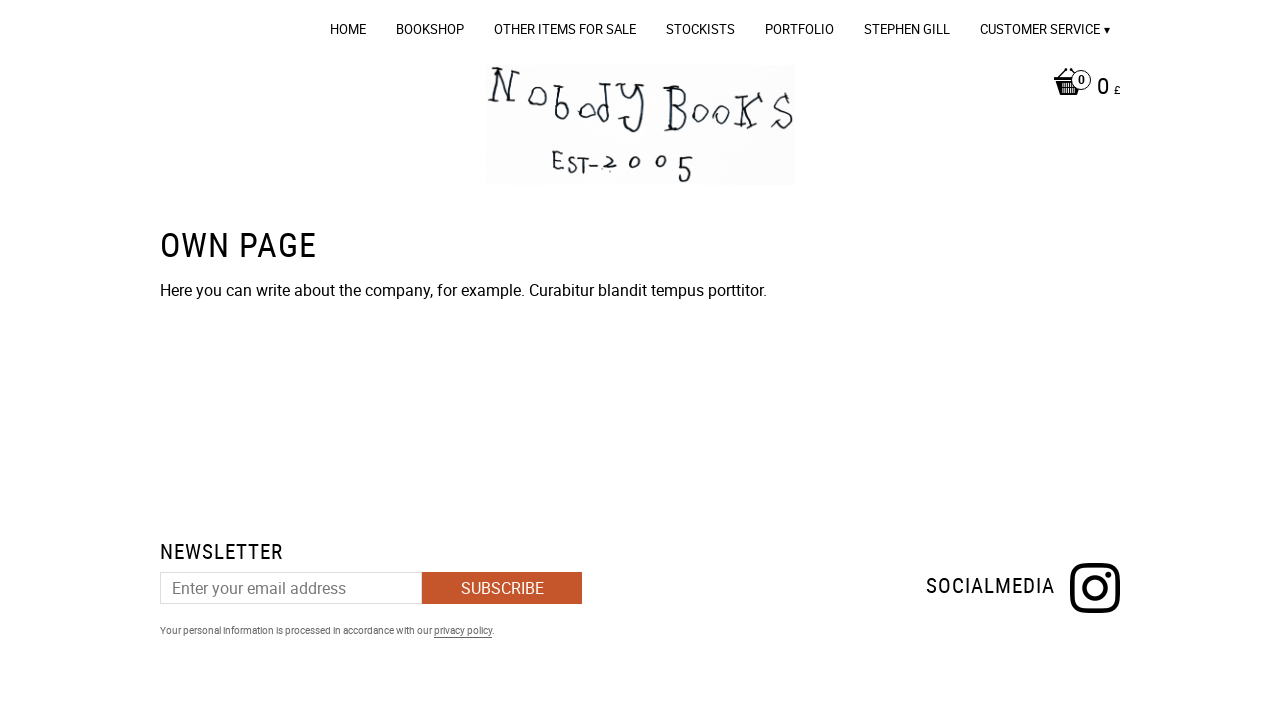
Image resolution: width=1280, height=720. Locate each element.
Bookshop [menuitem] (430, 29)
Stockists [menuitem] (700, 29)
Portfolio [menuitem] (799, 29)
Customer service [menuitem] (1040, 29)
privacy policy (463, 630)
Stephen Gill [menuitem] (907, 29)
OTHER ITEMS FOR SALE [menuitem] (565, 29)
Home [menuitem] (348, 29)
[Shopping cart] (1081, 88)
